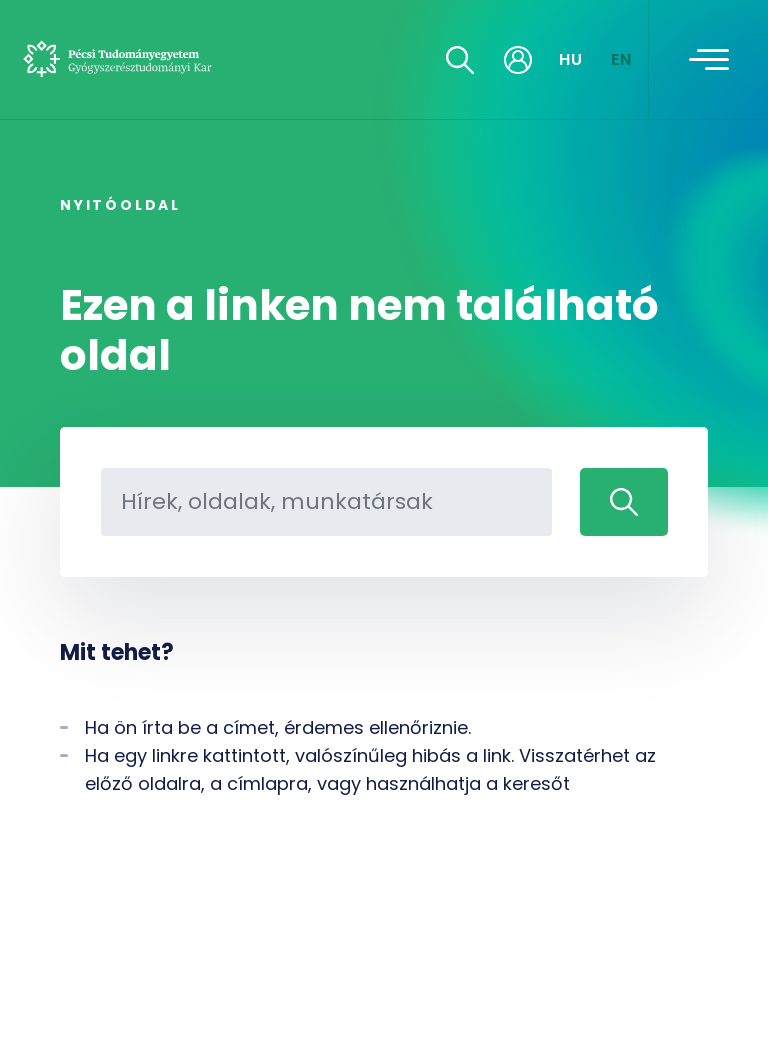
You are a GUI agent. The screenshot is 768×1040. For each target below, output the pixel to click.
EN (622, 59)
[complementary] (722, 994)
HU (571, 59)
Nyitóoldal (120, 205)
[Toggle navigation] (709, 60)
